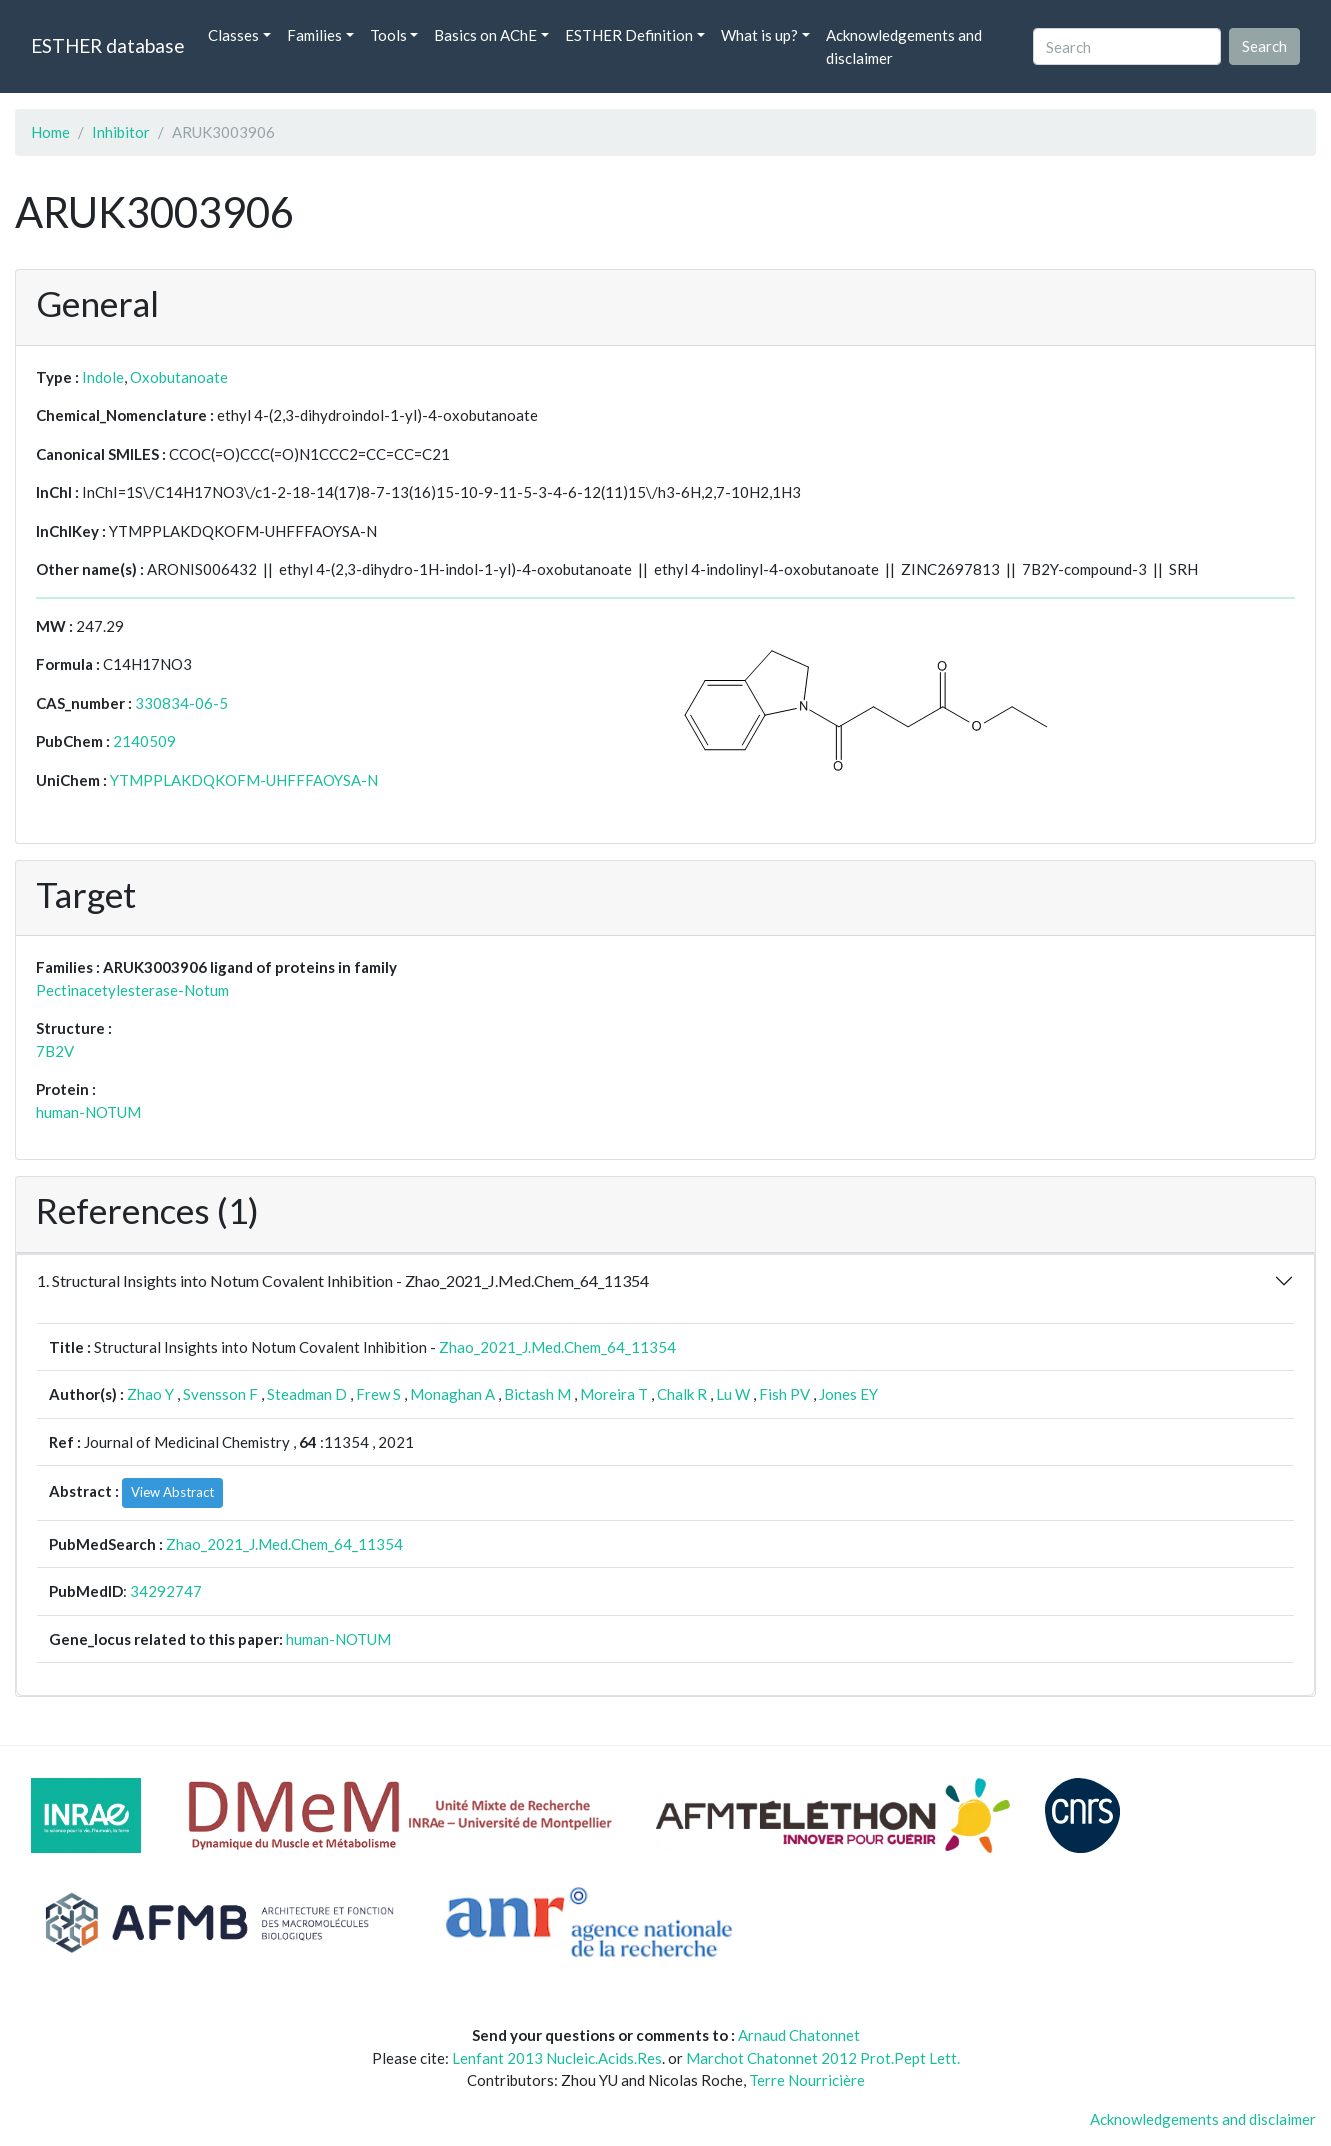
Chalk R (682, 1394)
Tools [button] (388, 35)
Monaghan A (452, 1394)
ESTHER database (107, 45)
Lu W (733, 1394)
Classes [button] (233, 35)
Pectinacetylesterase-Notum (132, 990)
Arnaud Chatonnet (799, 2035)
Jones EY (848, 1394)
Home (50, 132)
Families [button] (314, 35)
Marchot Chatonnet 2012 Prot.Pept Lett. (823, 2058)
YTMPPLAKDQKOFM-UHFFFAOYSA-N (244, 780)
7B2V (55, 1051)
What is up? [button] (759, 35)
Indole (103, 377)
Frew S (378, 1394)
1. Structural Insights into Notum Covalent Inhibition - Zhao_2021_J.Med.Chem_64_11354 (343, 1280)
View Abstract (172, 1492)
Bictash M (537, 1394)
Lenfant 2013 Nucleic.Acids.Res (557, 2058)
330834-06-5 (181, 703)
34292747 (166, 1591)
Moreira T (614, 1394)
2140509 (144, 741)
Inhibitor (121, 132)
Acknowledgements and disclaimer (904, 46)
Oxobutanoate (179, 377)
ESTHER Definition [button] (629, 35)
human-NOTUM (88, 1112)
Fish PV (784, 1394)
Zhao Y (150, 1394)
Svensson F (220, 1394)
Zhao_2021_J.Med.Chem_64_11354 (557, 1347)
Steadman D (307, 1394)
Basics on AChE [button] (485, 35)
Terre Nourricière (807, 2080)
